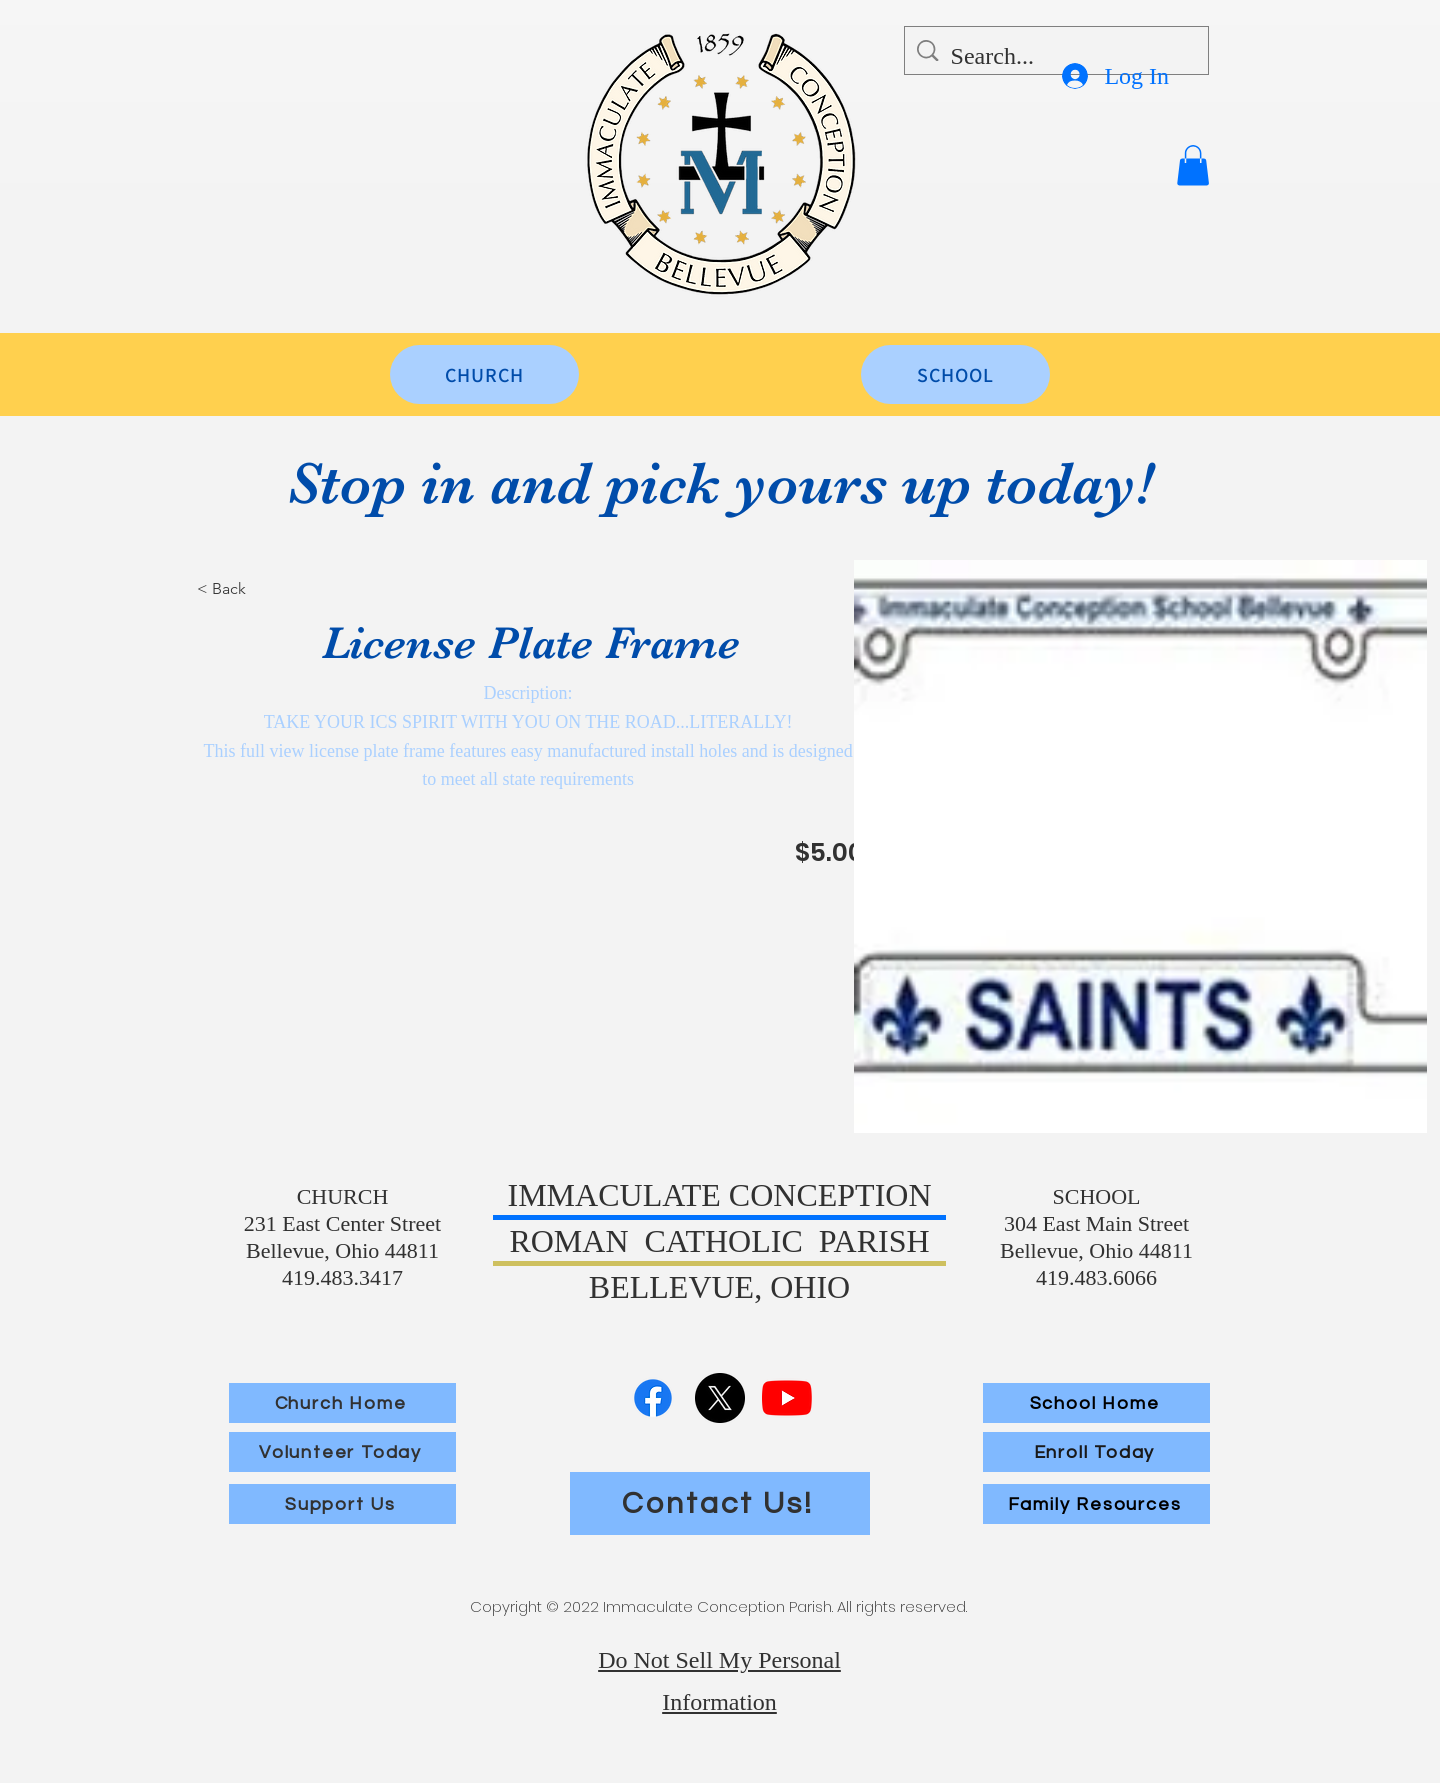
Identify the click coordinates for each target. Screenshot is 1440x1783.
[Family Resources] (1096, 1504)
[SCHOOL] (955, 374)
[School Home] (1096, 1403)
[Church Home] (342, 1403)
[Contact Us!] (720, 1503)
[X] (720, 1398)
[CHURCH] (484, 374)
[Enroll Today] (1096, 1452)
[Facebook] (653, 1398)
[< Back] (268, 589)
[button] (1193, 165)
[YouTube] (787, 1398)
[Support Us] (342, 1504)
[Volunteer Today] (342, 1452)
